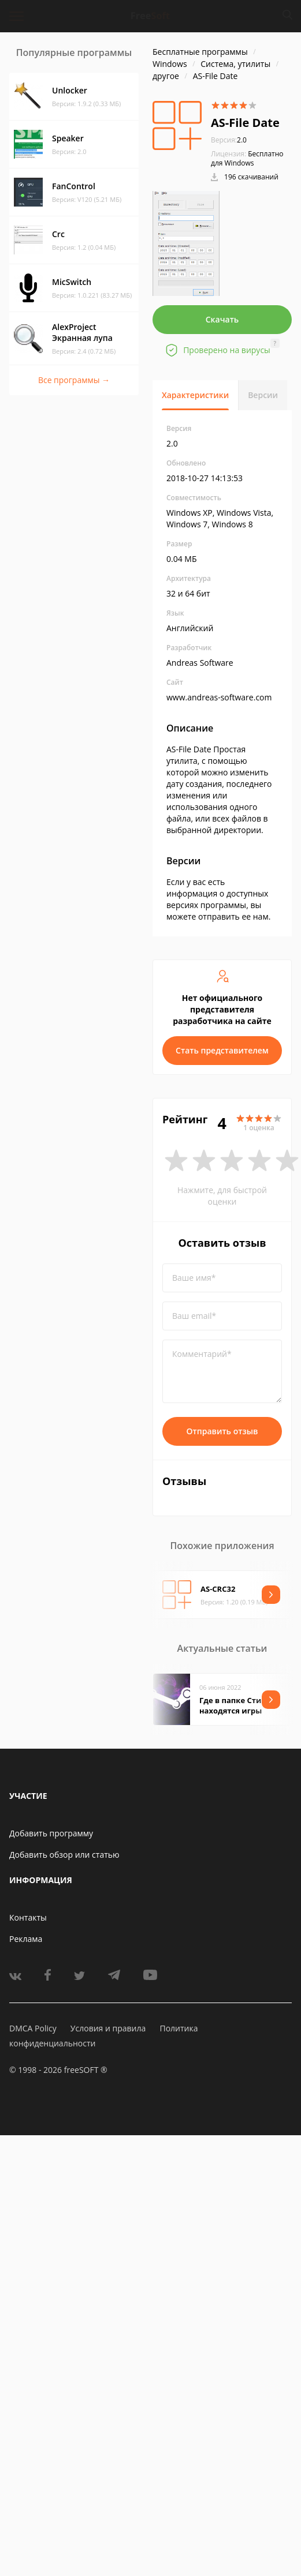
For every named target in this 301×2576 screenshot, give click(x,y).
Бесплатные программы (200, 51)
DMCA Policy (33, 2028)
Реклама (25, 1938)
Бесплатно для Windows (247, 158)
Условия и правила (108, 2028)
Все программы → (74, 379)
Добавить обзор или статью (64, 1854)
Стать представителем (222, 1050)
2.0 (229, 140)
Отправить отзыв (222, 1431)
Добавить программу (51, 1833)
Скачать (222, 319)
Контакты (28, 1917)
